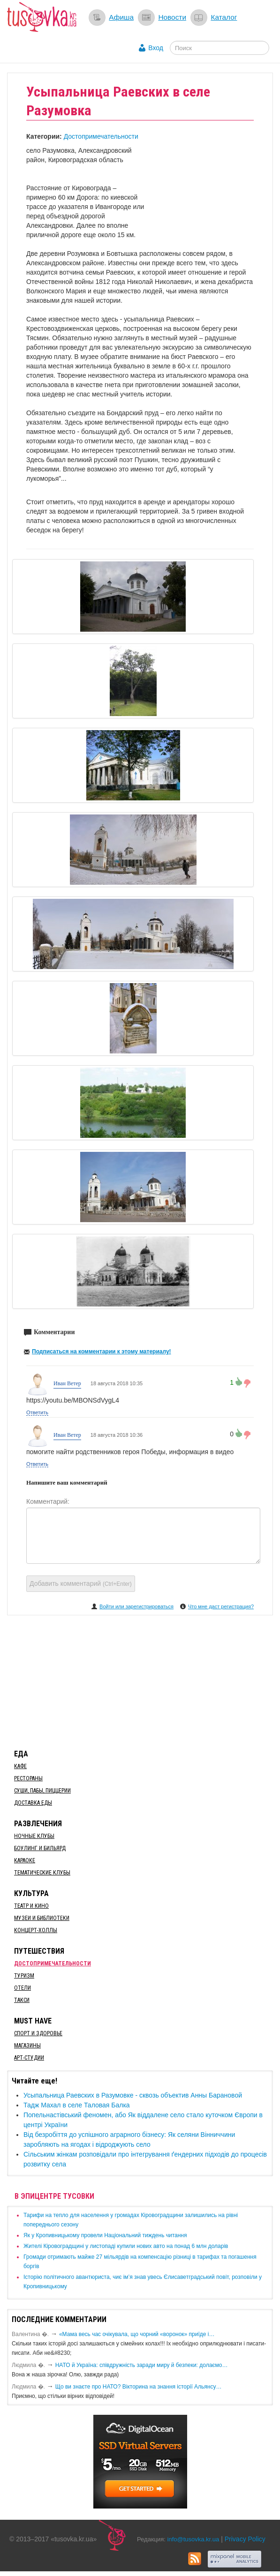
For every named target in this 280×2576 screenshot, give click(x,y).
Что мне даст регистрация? (221, 1606)
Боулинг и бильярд (40, 1848)
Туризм (24, 1975)
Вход (155, 48)
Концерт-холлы (35, 1930)
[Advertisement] (140, 1680)
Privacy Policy (245, 2539)
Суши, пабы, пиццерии (42, 1790)
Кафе (20, 1766)
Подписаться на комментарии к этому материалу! (101, 1351)
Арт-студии (29, 2057)
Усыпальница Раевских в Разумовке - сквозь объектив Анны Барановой (132, 2095)
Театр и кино (31, 1906)
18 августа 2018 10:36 (117, 1435)
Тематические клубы (42, 1872)
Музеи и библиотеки (41, 1918)
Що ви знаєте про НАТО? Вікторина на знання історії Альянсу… (138, 2386)
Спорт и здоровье (38, 2033)
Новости (172, 17)
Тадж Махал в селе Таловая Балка (76, 2105)
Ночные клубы (34, 1836)
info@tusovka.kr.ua (193, 2539)
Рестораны (28, 1778)
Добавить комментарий (81, 1583)
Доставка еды (33, 1802)
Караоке (24, 1860)
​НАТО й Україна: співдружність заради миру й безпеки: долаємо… (141, 2365)
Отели (22, 1988)
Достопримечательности (101, 136)
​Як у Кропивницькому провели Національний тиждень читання (105, 2235)
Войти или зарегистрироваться (136, 1606)
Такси (22, 2000)
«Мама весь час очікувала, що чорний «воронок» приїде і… (137, 2334)
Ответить (37, 1412)
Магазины (27, 2045)
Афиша (121, 17)
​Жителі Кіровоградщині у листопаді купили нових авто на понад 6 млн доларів (125, 2246)
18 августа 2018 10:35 (117, 1383)
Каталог (224, 17)
